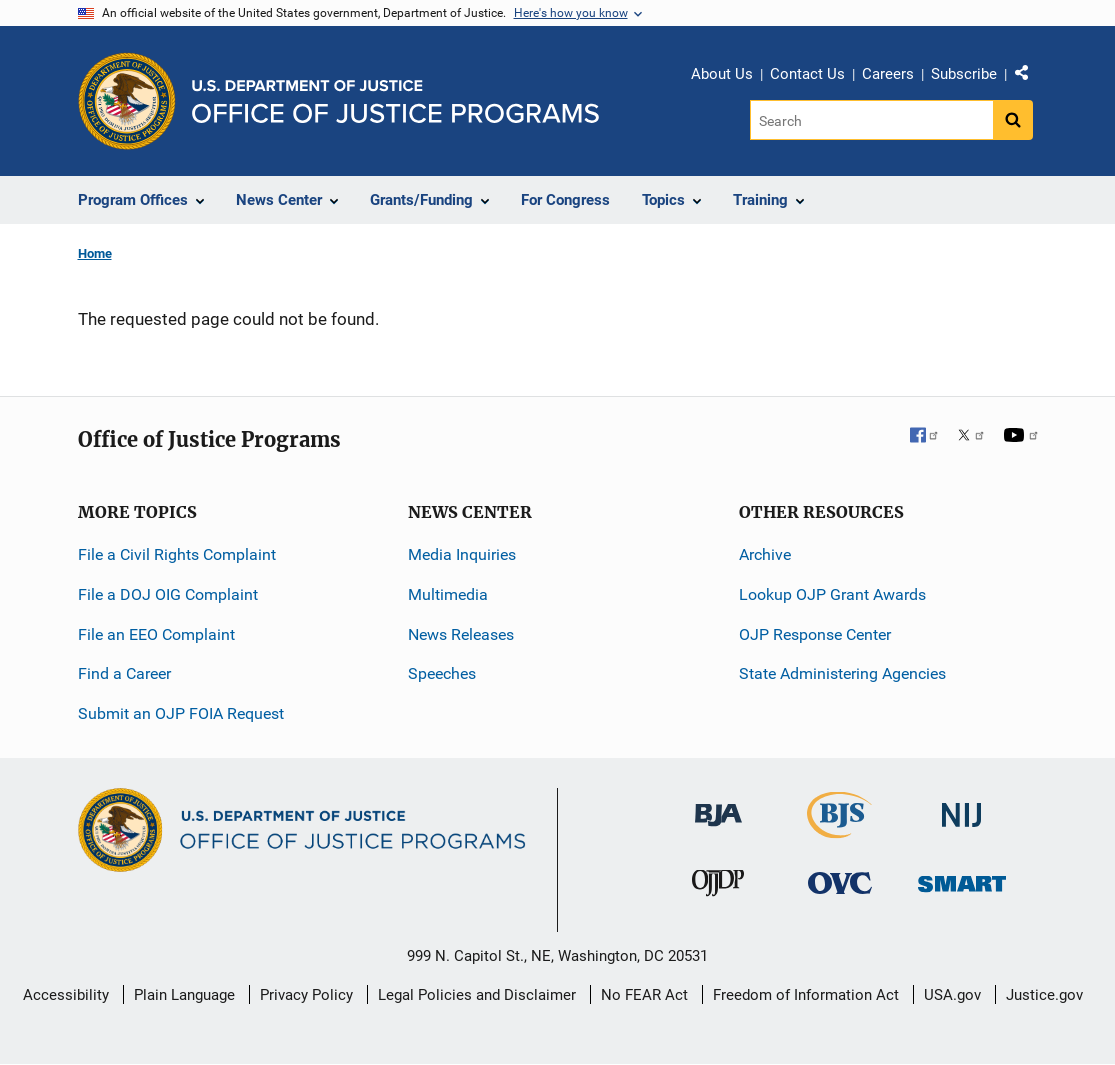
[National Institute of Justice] (962, 806)
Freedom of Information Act (806, 995)
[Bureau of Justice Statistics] (839, 829)
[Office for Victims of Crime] (840, 882)
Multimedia (448, 594)
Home (95, 253)
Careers (888, 74)
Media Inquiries (462, 554)
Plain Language (184, 995)
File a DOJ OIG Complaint (168, 594)
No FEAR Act (644, 995)
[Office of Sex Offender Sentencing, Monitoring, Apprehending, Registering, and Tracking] (962, 878)
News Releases (461, 634)
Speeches (442, 673)
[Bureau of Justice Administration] (718, 805)
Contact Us (807, 74)
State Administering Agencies (842, 673)
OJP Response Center (815, 634)
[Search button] (1013, 120)
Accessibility (66, 995)
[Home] (395, 101)
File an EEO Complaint (156, 634)
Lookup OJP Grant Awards (832, 594)
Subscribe (964, 74)
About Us (722, 74)
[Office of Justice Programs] (127, 101)
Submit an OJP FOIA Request (181, 713)
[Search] (871, 120)
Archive (765, 554)
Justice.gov (1044, 995)
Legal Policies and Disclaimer (477, 995)
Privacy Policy (306, 995)
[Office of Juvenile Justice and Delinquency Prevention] (718, 887)
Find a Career (124, 673)
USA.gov (952, 995)
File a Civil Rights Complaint (177, 554)
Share (1029, 77)
